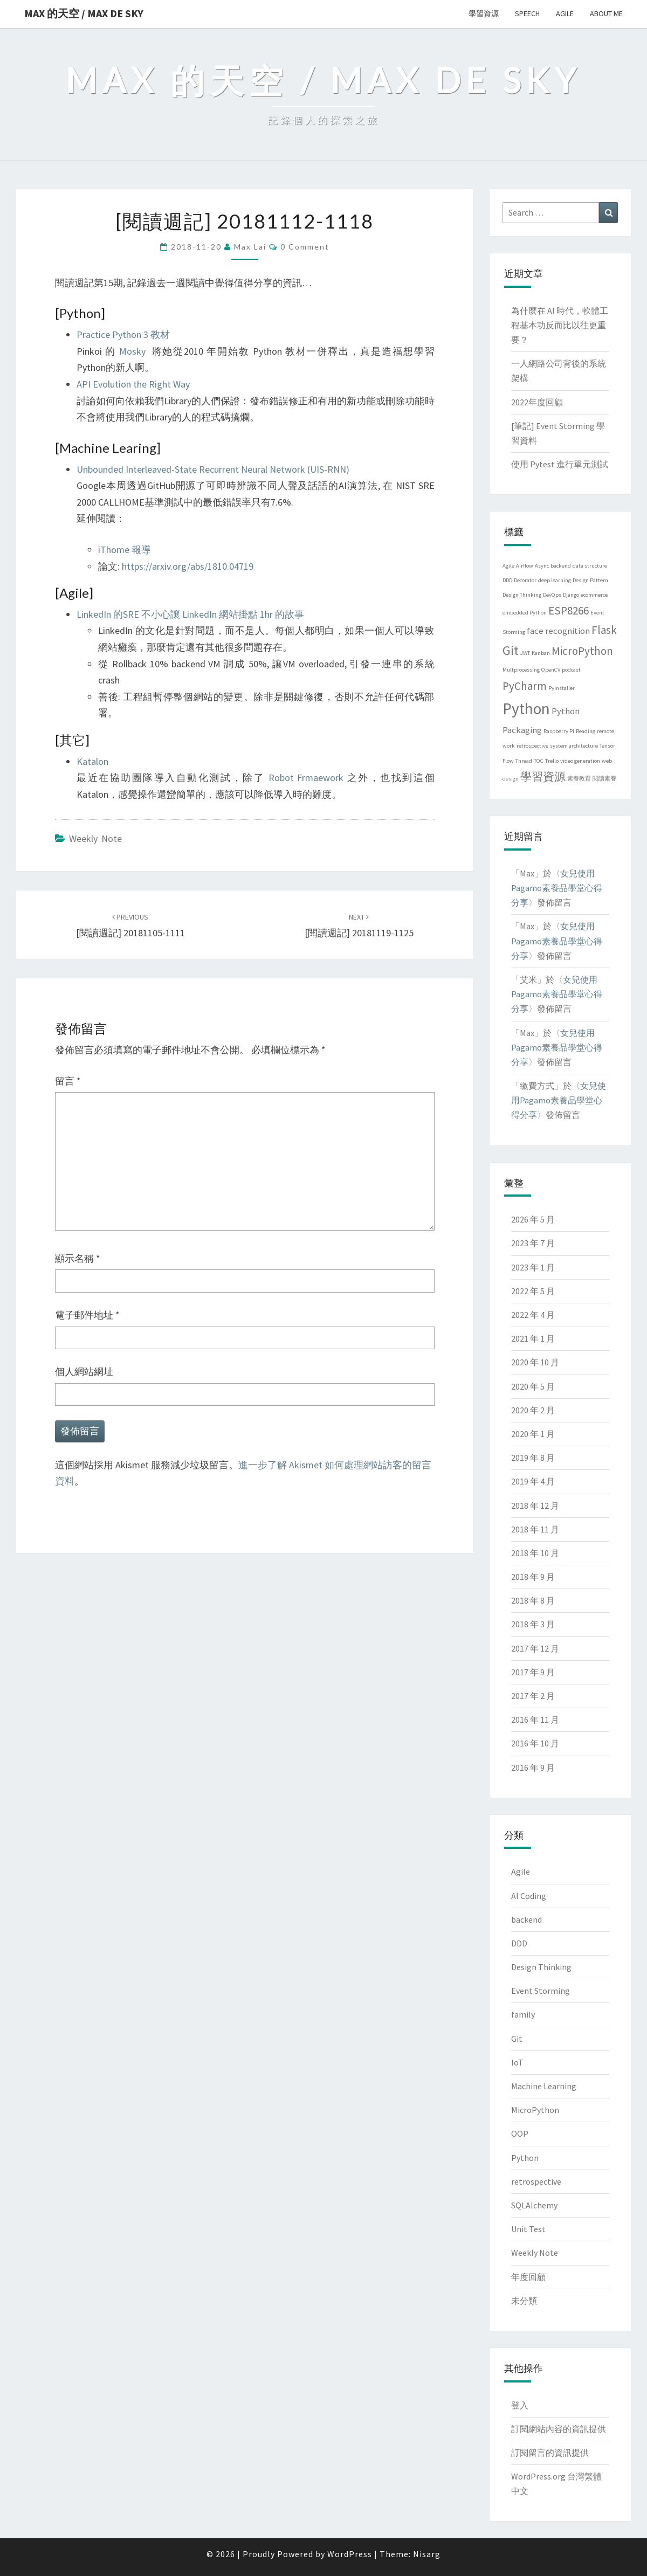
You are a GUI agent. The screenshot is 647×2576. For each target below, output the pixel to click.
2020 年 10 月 (535, 1362)
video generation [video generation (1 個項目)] (580, 760)
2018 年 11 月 (535, 1529)
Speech (527, 13)
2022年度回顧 (537, 402)
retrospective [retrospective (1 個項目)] (532, 745)
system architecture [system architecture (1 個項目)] (574, 745)
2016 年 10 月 (535, 1743)
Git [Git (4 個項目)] (511, 650)
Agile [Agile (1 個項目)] (508, 565)
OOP (519, 2133)
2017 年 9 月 (533, 1672)
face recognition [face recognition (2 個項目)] (558, 631)
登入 (519, 2405)
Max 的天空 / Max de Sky (83, 13)
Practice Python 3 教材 (123, 334)
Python (525, 2157)
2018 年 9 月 (533, 1576)
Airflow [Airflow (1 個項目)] (524, 565)
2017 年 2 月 (533, 1695)
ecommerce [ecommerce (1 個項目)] (594, 594)
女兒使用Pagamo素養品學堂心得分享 (556, 888)
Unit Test (528, 2228)
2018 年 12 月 (535, 1505)
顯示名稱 (77, 1258)
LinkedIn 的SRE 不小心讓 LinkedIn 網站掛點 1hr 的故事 (190, 614)
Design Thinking (541, 1967)
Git (516, 2038)
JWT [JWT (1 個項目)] (525, 653)
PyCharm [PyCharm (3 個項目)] (525, 686)
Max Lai (250, 246)
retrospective (536, 2181)
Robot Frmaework (306, 777)
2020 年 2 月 (533, 1410)
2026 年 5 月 (533, 1219)
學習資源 (484, 13)
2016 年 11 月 (535, 1719)
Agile (565, 13)
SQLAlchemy (534, 2205)
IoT (517, 2062)
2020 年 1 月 (533, 1433)
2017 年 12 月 (535, 1648)
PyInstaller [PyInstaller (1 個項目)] (561, 688)
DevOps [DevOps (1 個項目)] (552, 594)
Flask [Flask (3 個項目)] (604, 630)
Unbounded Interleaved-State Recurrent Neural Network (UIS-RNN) (213, 469)
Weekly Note (95, 838)
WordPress (349, 2554)
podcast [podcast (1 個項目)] (571, 669)
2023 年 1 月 (533, 1267)
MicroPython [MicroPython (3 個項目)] (582, 651)
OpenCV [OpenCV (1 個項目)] (550, 669)
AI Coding (528, 1895)
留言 (68, 1081)
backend (526, 1919)
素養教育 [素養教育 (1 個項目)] (579, 778)
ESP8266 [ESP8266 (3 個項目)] (568, 610)
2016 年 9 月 (533, 1767)
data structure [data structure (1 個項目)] (590, 565)
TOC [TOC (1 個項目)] (538, 760)
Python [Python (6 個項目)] (526, 709)
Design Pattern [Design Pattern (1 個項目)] (590, 580)
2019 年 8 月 (533, 1457)
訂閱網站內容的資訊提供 (558, 2428)
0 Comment (304, 246)
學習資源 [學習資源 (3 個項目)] (543, 776)
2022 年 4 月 (533, 1314)
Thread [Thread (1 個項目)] (523, 760)
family (523, 2014)
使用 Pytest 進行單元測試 (559, 464)
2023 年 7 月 (533, 1243)
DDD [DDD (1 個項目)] (507, 580)
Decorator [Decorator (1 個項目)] (525, 580)
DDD (519, 1943)
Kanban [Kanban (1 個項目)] (541, 653)
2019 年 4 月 (533, 1481)
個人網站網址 (84, 1371)
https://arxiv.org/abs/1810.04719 (187, 566)
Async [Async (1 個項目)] (542, 565)
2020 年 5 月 (533, 1386)
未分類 (524, 2300)
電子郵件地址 (87, 1315)
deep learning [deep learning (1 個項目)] (554, 580)
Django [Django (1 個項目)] (571, 594)
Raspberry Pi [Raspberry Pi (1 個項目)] (558, 731)
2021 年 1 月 (533, 1338)
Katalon (92, 761)
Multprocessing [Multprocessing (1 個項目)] (521, 669)
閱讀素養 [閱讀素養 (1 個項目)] (604, 778)
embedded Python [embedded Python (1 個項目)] (525, 612)
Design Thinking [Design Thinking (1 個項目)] (522, 594)
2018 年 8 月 (533, 1600)
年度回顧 (528, 2276)
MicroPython (535, 2109)
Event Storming (540, 1990)
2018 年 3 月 (533, 1624)
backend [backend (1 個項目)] (560, 565)
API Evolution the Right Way (133, 384)
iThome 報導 (124, 549)
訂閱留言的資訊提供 (550, 2452)
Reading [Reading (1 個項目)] (585, 731)
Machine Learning (543, 2086)
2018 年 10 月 (535, 1553)
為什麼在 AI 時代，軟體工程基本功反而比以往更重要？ (559, 325)
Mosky (132, 351)
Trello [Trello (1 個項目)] (552, 760)
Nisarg (426, 2554)
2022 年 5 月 (533, 1291)
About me (606, 13)
